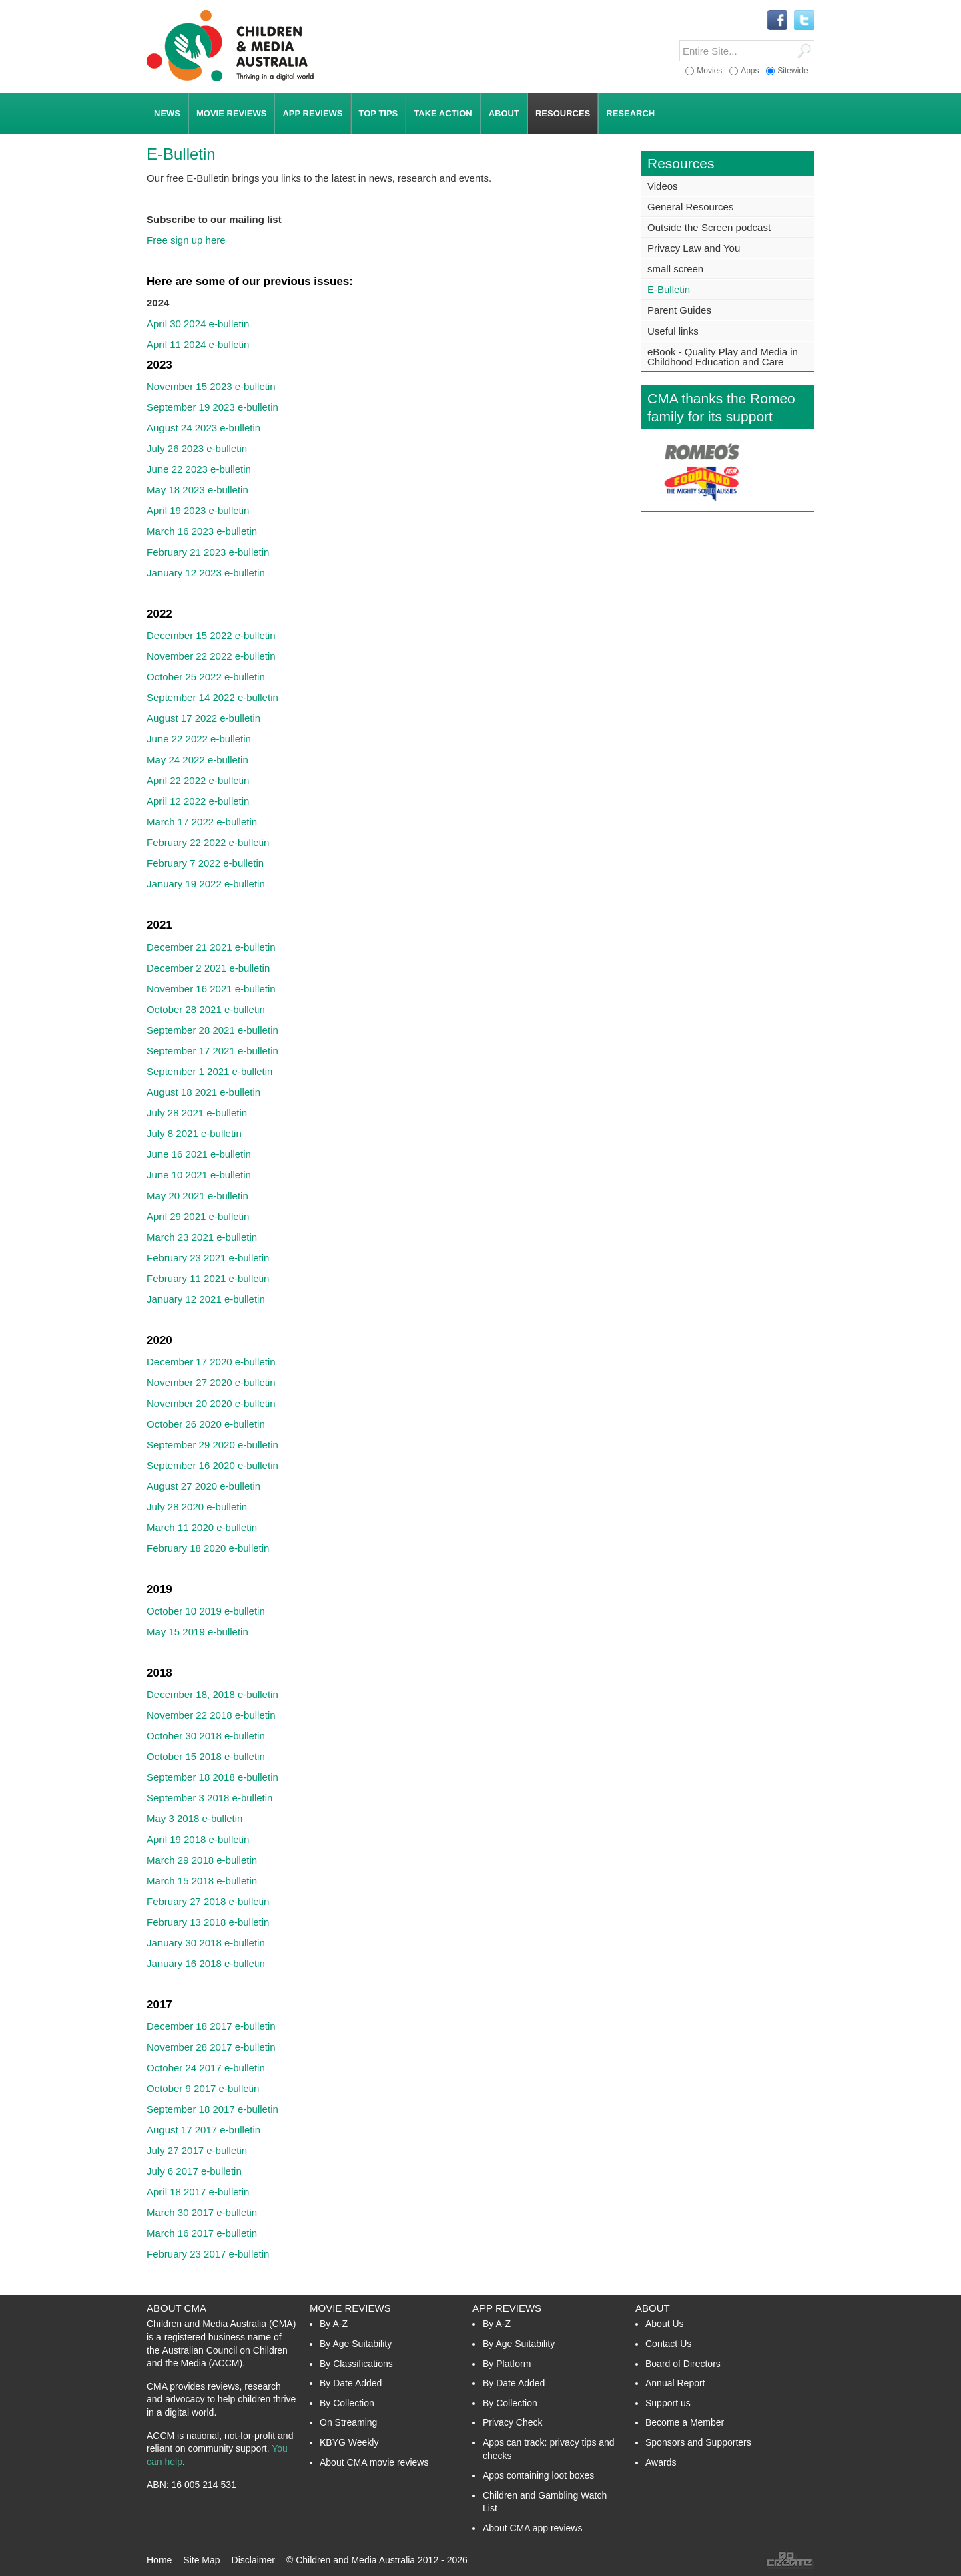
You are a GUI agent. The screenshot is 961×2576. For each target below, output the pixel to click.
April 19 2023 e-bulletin (198, 510)
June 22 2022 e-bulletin (199, 738)
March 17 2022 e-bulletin (202, 821)
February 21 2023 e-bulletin (208, 552)
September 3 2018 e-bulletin (209, 1797)
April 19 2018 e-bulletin (198, 1839)
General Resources (690, 206)
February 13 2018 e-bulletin (208, 1922)
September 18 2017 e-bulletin (212, 2109)
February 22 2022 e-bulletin (208, 842)
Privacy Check (512, 2422)
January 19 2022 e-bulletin (206, 883)
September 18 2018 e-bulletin (212, 1777)
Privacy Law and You (693, 248)
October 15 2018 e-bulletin (206, 1756)
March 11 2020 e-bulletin (202, 1527)
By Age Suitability (356, 2343)
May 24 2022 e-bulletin (197, 759)
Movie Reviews (350, 2308)
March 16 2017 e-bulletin (202, 2233)
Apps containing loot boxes (538, 2475)
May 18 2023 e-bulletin (197, 489)
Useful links (673, 331)
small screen (675, 268)
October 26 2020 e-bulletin (206, 1424)
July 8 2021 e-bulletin (194, 1133)
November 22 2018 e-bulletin (211, 1715)
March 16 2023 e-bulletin (202, 531)
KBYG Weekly (349, 2442)
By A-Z (334, 2323)
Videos (662, 186)
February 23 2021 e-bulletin (208, 1257)
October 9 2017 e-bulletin (203, 2088)
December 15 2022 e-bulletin (211, 635)
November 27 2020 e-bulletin (211, 1382)
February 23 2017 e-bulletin (208, 2254)
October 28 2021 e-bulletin (206, 1009)
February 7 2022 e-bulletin (205, 863)
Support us (668, 2403)
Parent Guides (679, 310)
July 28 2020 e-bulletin (197, 1506)
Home (159, 2560)
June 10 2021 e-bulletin (199, 1174)
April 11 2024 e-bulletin (198, 344)
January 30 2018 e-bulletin (206, 1942)
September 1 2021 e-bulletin (209, 1071)
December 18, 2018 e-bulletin (212, 1694)
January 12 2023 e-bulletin (206, 572)
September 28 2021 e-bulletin (212, 1030)
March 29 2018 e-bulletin (202, 1860)
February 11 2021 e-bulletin (208, 1278)
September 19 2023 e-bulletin (212, 407)
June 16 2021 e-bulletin (199, 1154)
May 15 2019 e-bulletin (197, 1631)
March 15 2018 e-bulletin (202, 1880)
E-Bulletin (668, 289)
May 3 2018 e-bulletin (194, 1818)
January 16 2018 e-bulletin (206, 1963)
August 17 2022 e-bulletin (203, 718)
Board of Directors (683, 2363)
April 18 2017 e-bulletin (198, 2191)
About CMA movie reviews (374, 2462)
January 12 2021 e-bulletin (206, 1299)
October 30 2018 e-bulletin (206, 1735)
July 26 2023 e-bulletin (197, 448)
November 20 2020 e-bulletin (211, 1403)
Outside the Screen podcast (709, 227)
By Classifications (356, 2363)
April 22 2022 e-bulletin (198, 780)
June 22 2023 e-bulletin (199, 469)
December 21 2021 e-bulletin (211, 947)
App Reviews (506, 2308)
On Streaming (348, 2422)
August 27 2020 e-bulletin (203, 1486)
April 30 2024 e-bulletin (198, 323)
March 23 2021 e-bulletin (202, 1237)
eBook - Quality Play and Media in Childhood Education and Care (722, 356)
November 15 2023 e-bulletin (211, 386)
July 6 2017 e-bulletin (194, 2171)
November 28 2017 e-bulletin (211, 2047)
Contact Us (668, 2343)
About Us (664, 2323)
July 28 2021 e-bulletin (197, 1112)
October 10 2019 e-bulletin (206, 1611)
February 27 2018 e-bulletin (208, 1901)
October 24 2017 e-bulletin (206, 2067)
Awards (660, 2462)
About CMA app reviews (532, 2528)
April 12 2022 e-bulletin (198, 801)
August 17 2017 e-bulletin (203, 2129)
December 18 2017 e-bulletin (211, 2026)
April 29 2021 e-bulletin (198, 1216)
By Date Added (351, 2383)
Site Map (201, 2560)
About (652, 2308)
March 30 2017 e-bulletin (202, 2212)
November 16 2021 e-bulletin (211, 988)
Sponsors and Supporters (698, 2442)
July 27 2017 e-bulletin (197, 2150)
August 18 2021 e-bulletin (203, 1092)
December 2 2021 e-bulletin (208, 968)
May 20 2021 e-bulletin (197, 1195)
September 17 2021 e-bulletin (212, 1050)
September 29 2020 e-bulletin (212, 1444)
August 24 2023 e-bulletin (203, 427)
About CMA (176, 2308)
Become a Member (684, 2422)
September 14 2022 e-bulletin (212, 697)
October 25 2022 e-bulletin (206, 676)
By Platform (507, 2363)
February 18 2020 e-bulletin (208, 1548)
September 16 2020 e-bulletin (212, 1465)
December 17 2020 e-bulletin (211, 1361)
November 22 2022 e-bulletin (211, 656)
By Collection (347, 2403)
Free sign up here (186, 240)
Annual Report (675, 2383)
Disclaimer (253, 2560)
